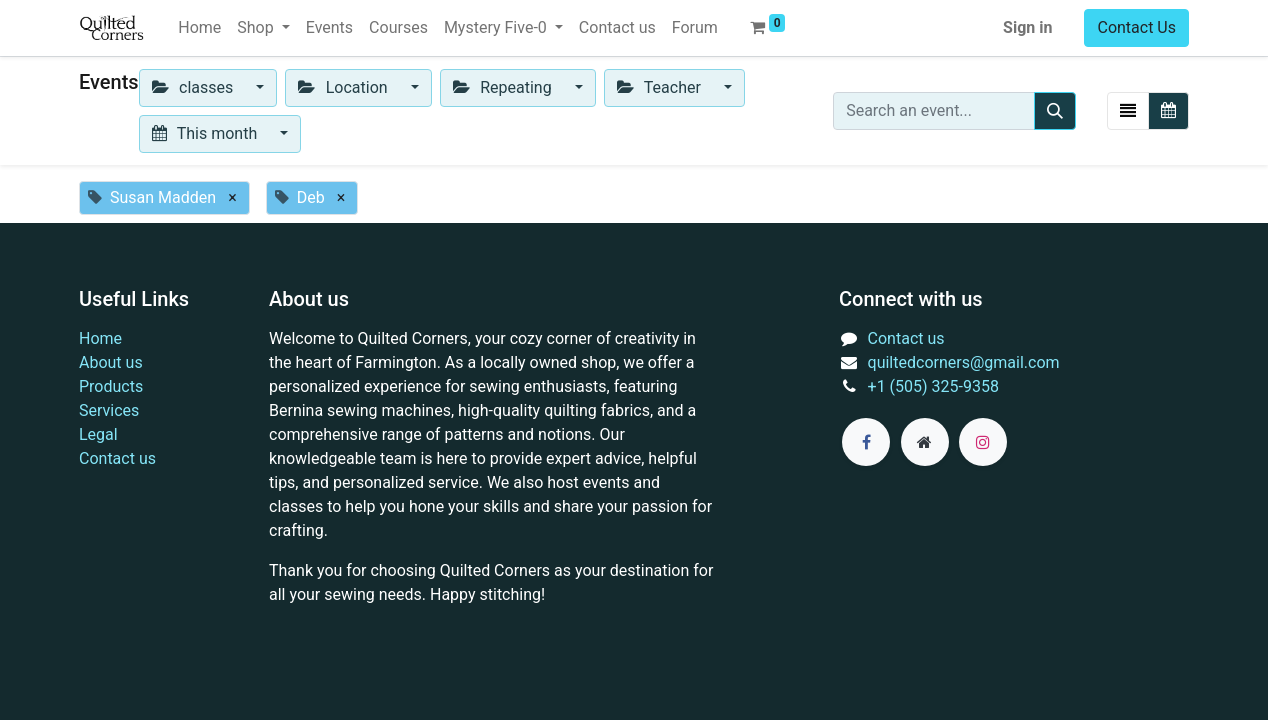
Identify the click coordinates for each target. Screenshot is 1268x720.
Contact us (117, 458)
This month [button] (207, 133)
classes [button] (195, 87)
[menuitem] (199, 28)
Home (100, 338)
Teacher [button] (661, 87)
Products (111, 386)
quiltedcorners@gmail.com (964, 362)
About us (111, 362)
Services (109, 410)
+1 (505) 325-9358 (933, 386)
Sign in (1027, 27)
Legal (98, 434)
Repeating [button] (504, 87)
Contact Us (1136, 27)
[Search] (1055, 111)
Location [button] (344, 87)
